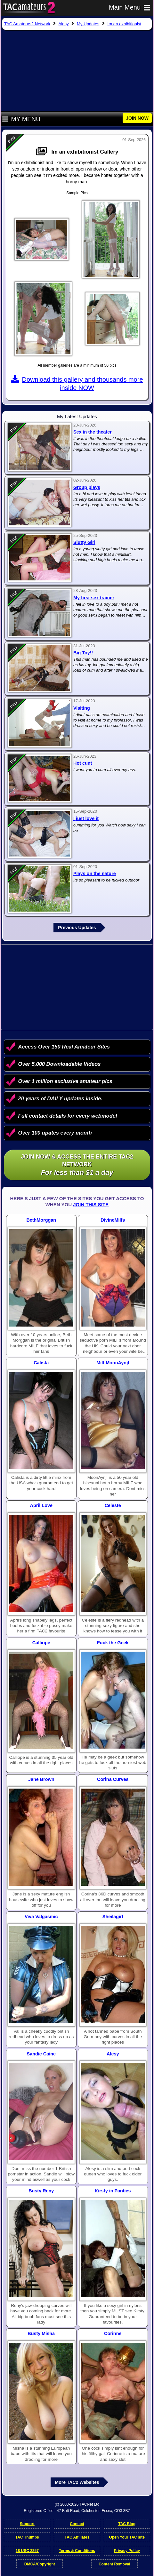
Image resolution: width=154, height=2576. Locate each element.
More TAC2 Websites (77, 2482)
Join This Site (91, 1204)
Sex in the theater (92, 432)
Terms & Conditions (77, 2550)
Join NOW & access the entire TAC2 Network (77, 1165)
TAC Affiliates (77, 2537)
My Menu (21, 119)
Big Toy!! (83, 652)
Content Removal (114, 2564)
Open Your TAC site (126, 2537)
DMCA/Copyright (39, 2564)
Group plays (86, 487)
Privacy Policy (127, 2550)
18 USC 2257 (27, 2550)
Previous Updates (77, 927)
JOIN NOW (137, 118)
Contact (77, 2524)
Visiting (81, 708)
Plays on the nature (94, 873)
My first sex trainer (93, 597)
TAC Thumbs (27, 2537)
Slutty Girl (84, 542)
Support (27, 2524)
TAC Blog (126, 2524)
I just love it (86, 818)
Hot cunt (82, 763)
